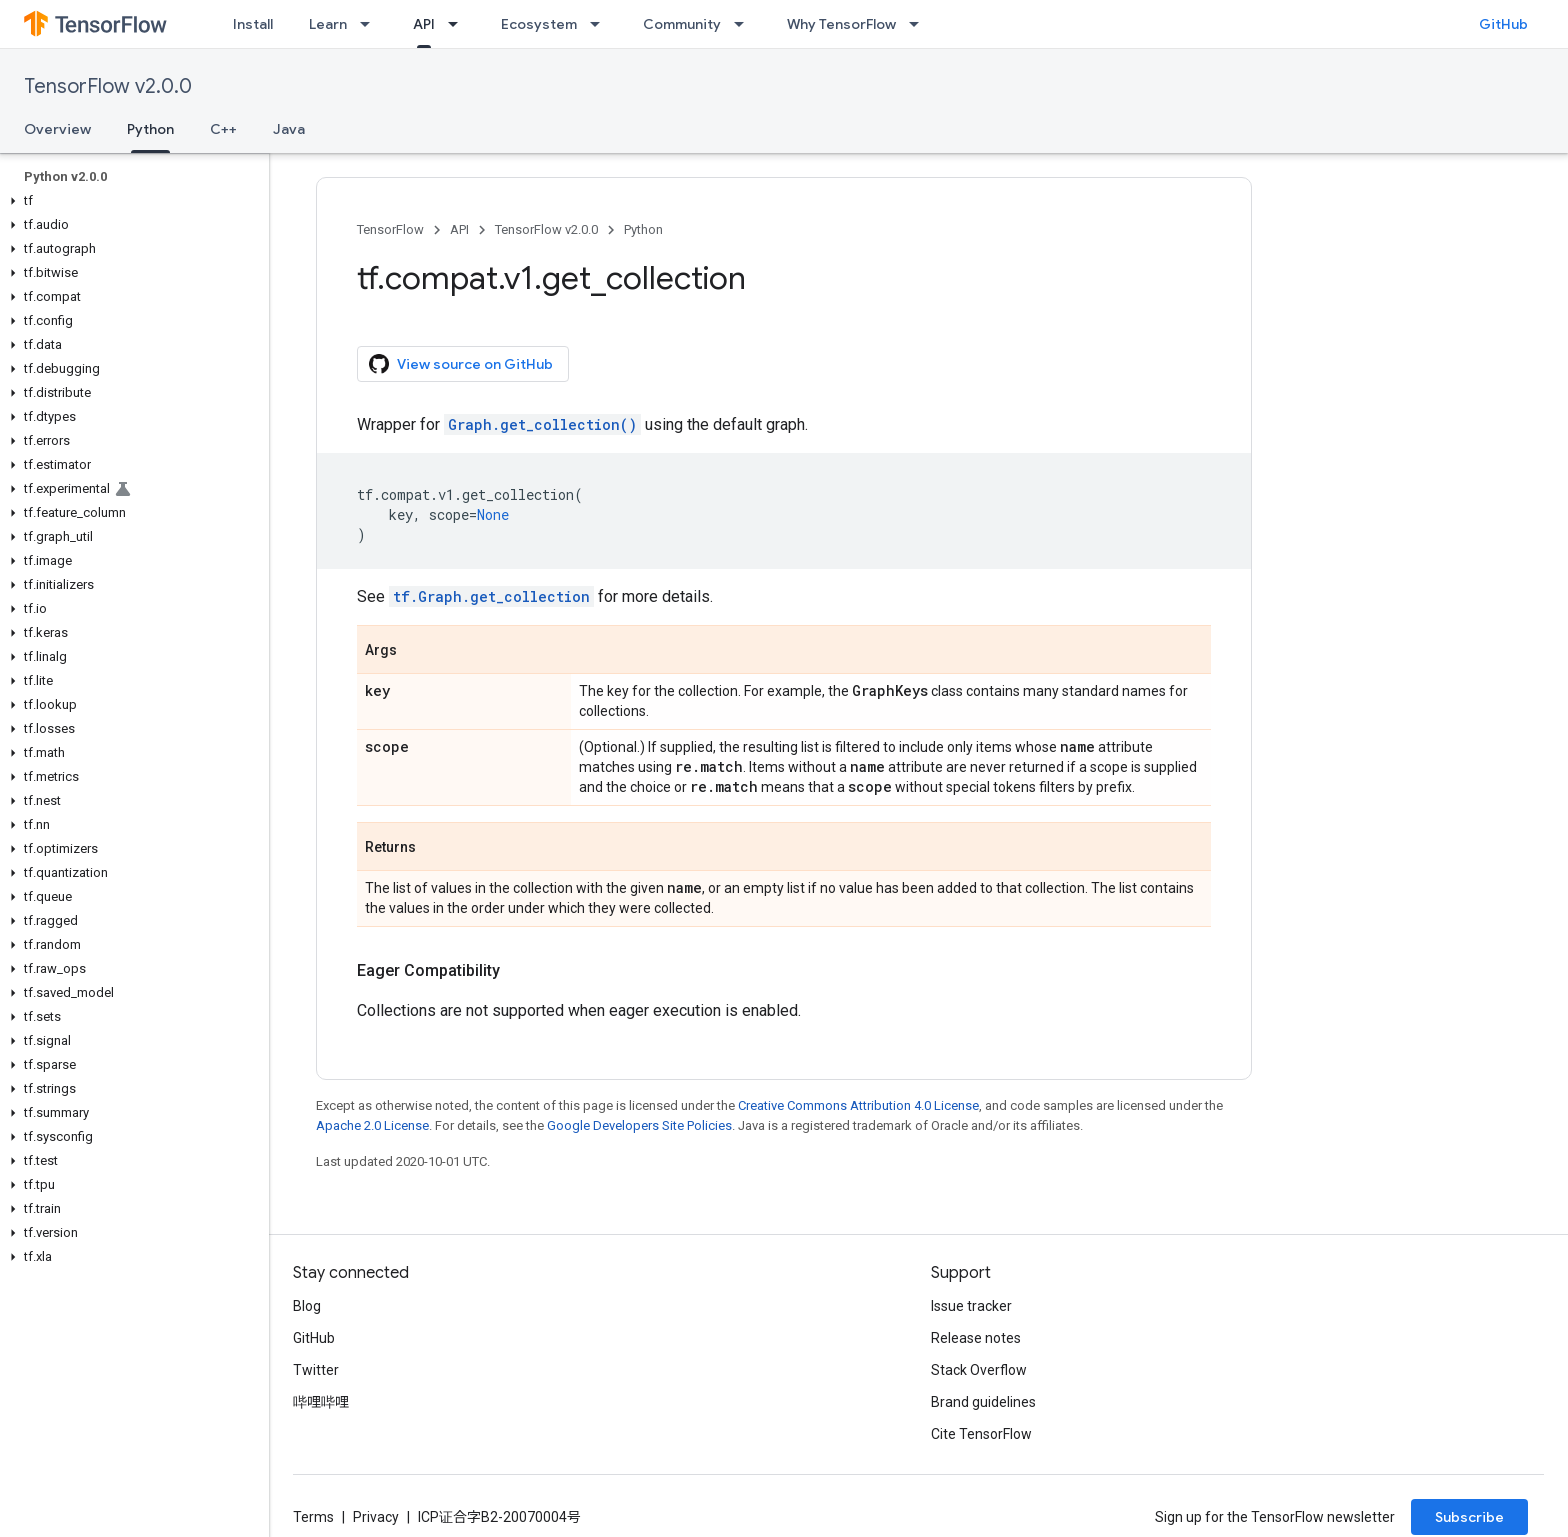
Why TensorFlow (841, 24)
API (459, 229)
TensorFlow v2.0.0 (108, 86)
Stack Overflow (979, 1370)
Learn (328, 24)
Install (253, 24)
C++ (223, 129)
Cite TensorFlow (981, 1434)
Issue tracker (971, 1306)
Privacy (376, 1517)
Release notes (976, 1338)
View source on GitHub (461, 364)
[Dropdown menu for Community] (745, 24)
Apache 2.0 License (372, 1125)
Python (643, 229)
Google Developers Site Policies (639, 1125)
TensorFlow (390, 229)
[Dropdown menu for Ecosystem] (601, 24)
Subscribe (1469, 1517)
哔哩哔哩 (321, 1402)
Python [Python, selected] (150, 129)
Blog (307, 1306)
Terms (313, 1517)
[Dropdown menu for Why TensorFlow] (920, 24)
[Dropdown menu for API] (459, 24)
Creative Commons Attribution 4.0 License (858, 1105)
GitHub (1503, 24)
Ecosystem (539, 24)
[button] (130, 201)
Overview (57, 129)
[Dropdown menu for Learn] (371, 24)
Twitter (316, 1370)
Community (682, 24)
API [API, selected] (424, 24)
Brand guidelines (983, 1402)
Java (289, 129)
